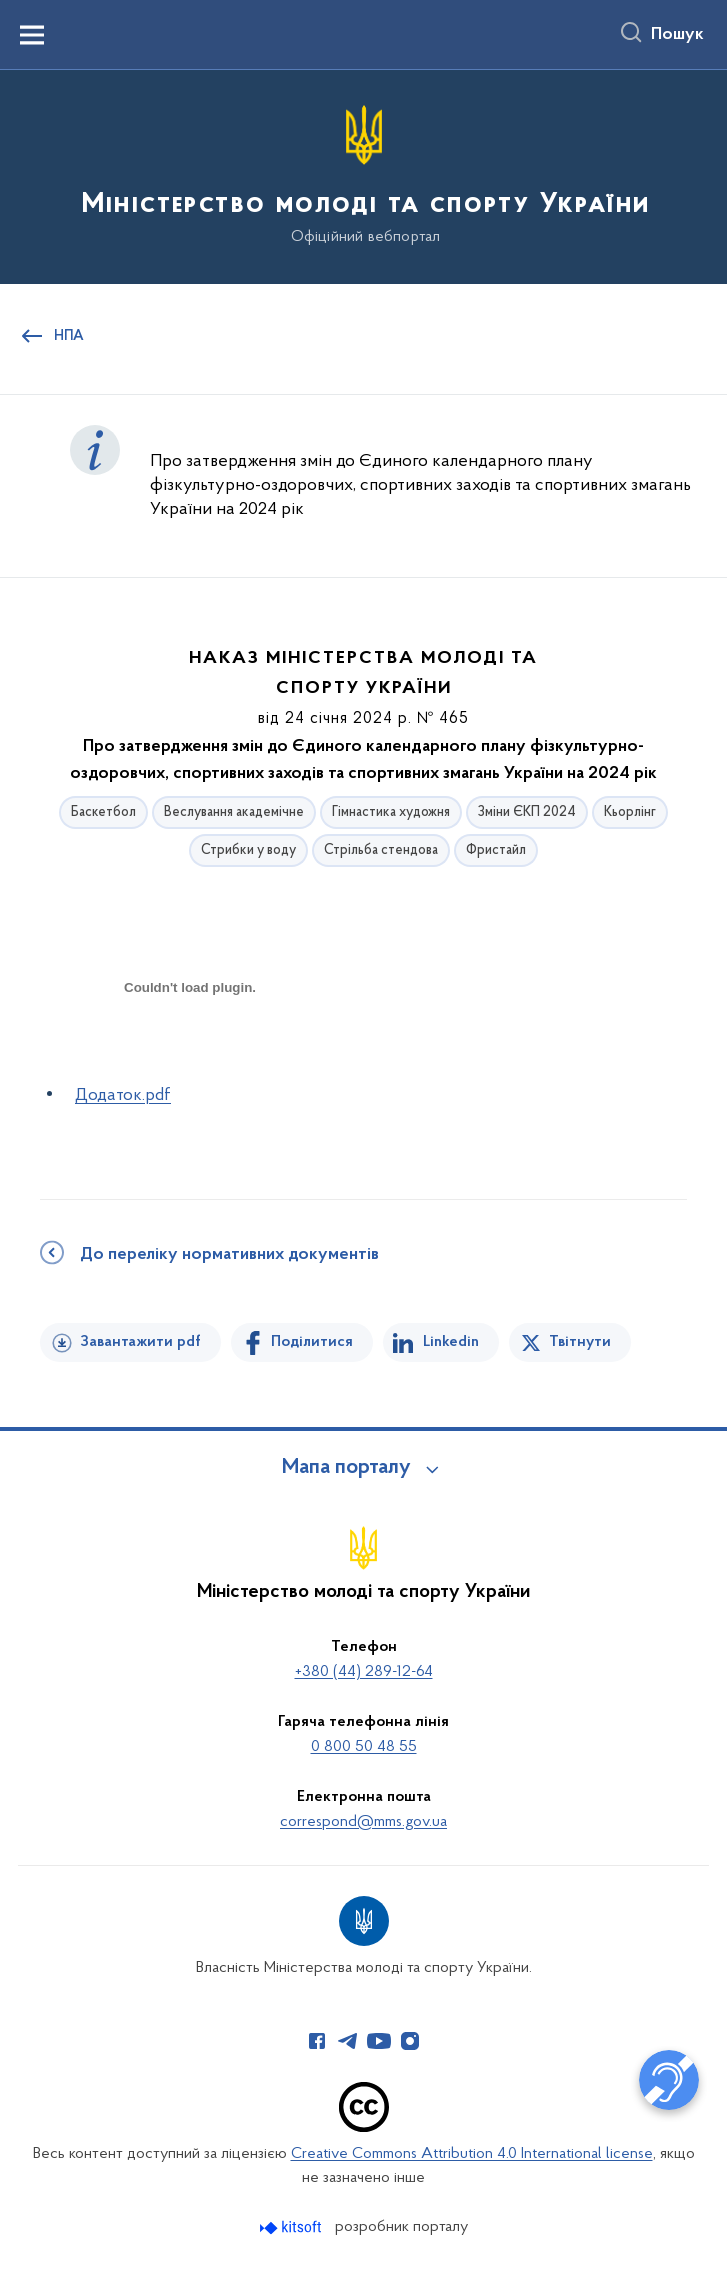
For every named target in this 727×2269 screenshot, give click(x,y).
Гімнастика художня (391, 812)
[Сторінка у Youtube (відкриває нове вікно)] (379, 2041)
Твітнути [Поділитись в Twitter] (580, 1342)
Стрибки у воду (248, 850)
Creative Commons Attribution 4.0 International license (472, 2154)
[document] (190, 1057)
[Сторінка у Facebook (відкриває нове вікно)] (317, 2041)
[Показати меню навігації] (32, 35)
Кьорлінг (630, 812)
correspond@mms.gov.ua (363, 1822)
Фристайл (496, 850)
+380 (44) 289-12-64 (364, 1672)
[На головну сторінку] (364, 175)
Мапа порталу (346, 1468)
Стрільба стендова (381, 850)
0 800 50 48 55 (364, 1747)
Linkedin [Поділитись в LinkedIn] (451, 1342)
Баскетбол (103, 812)
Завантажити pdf (140, 1342)
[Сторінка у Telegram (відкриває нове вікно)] (348, 2041)
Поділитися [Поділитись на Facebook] (312, 1342)
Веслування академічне (234, 812)
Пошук (677, 35)
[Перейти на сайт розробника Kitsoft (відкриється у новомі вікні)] (292, 2227)
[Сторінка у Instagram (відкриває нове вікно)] (410, 2041)
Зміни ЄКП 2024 (527, 812)
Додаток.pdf (123, 1095)
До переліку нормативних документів (229, 1255)
